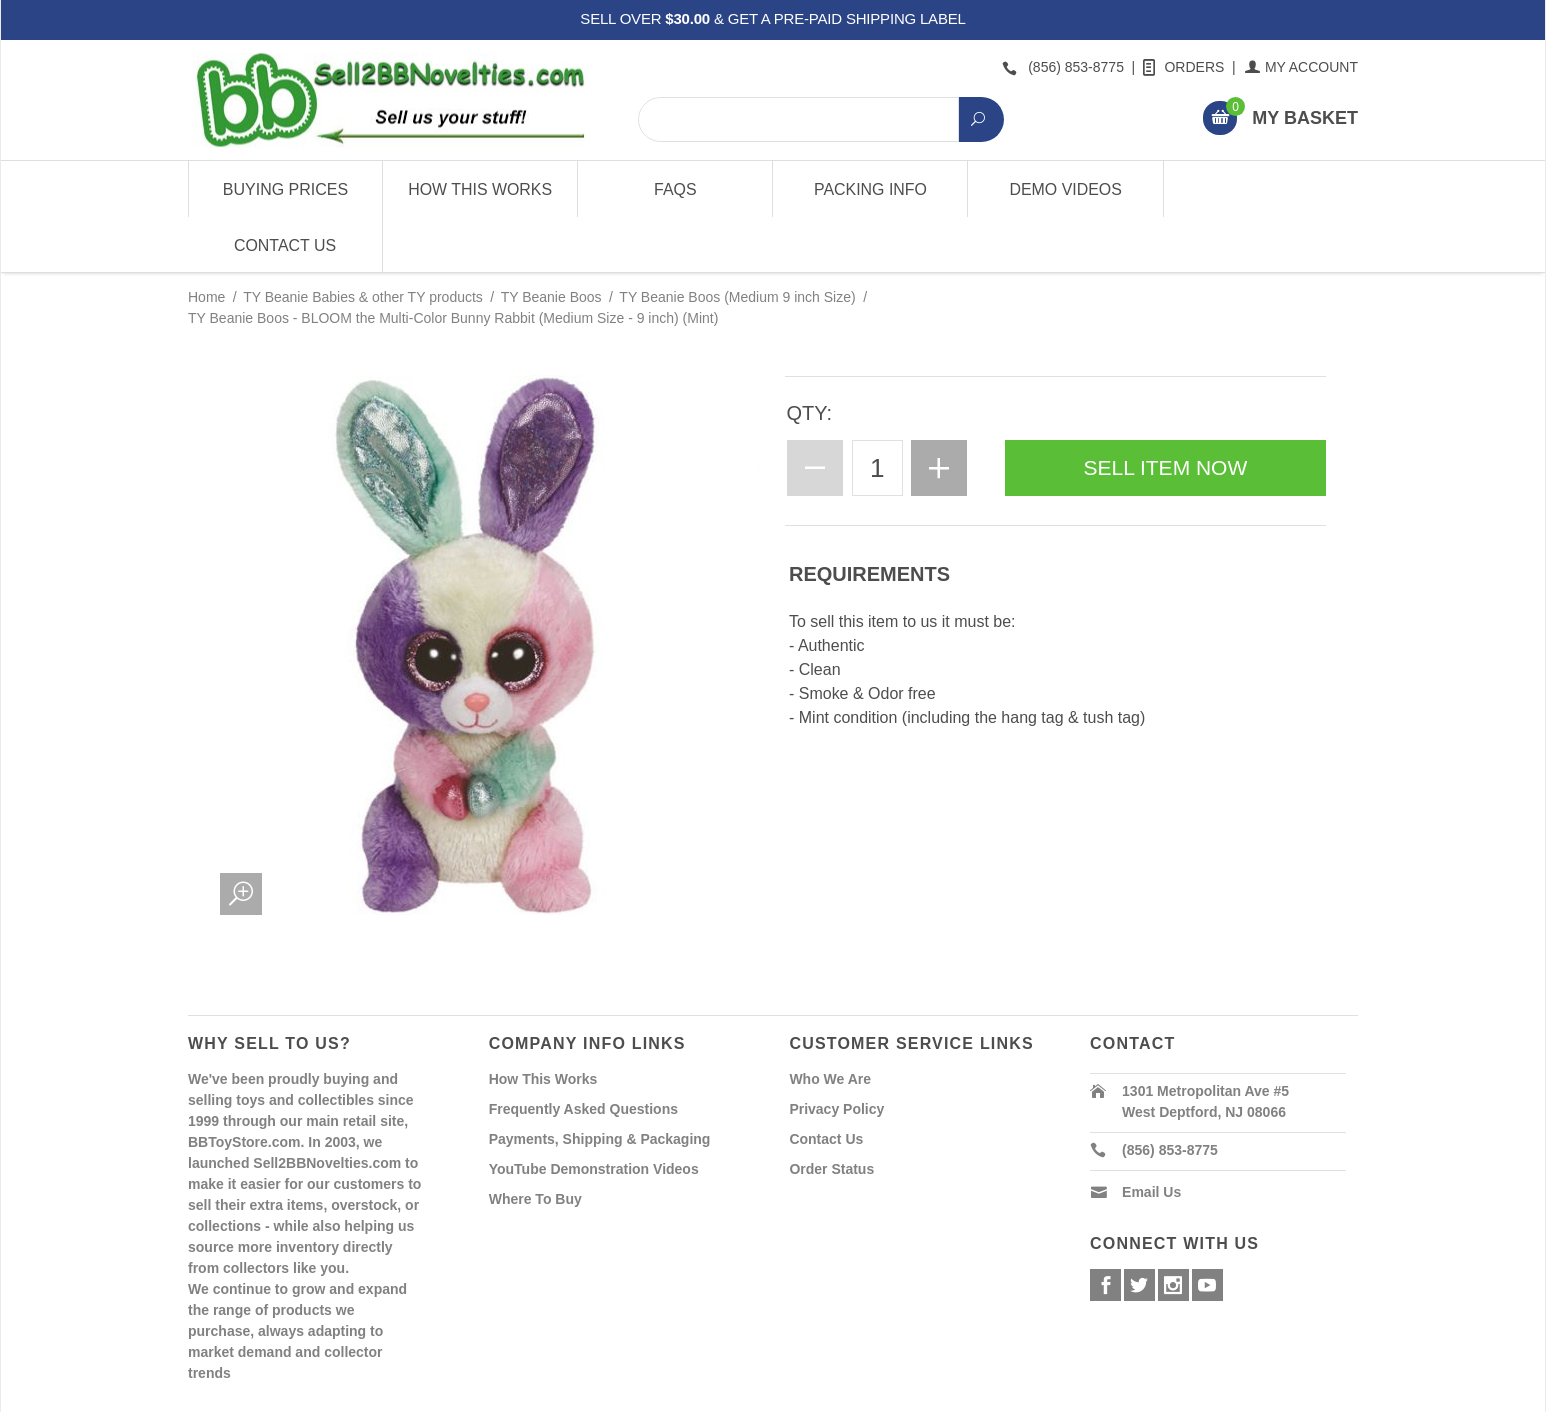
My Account (1302, 67)
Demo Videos (1065, 189)
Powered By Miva (501, 1395)
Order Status (831, 1113)
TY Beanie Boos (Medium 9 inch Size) (737, 242)
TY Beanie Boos (551, 242)
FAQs (675, 189)
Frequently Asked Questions (583, 1053)
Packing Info (870, 189)
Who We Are (830, 1023)
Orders (1185, 67)
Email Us (1151, 1136)
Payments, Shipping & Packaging (600, 1083)
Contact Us (1260, 189)
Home (206, 242)
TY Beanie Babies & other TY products (363, 242)
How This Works (480, 189)
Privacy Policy (836, 1053)
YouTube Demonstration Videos (594, 1113)
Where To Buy (535, 1143)
